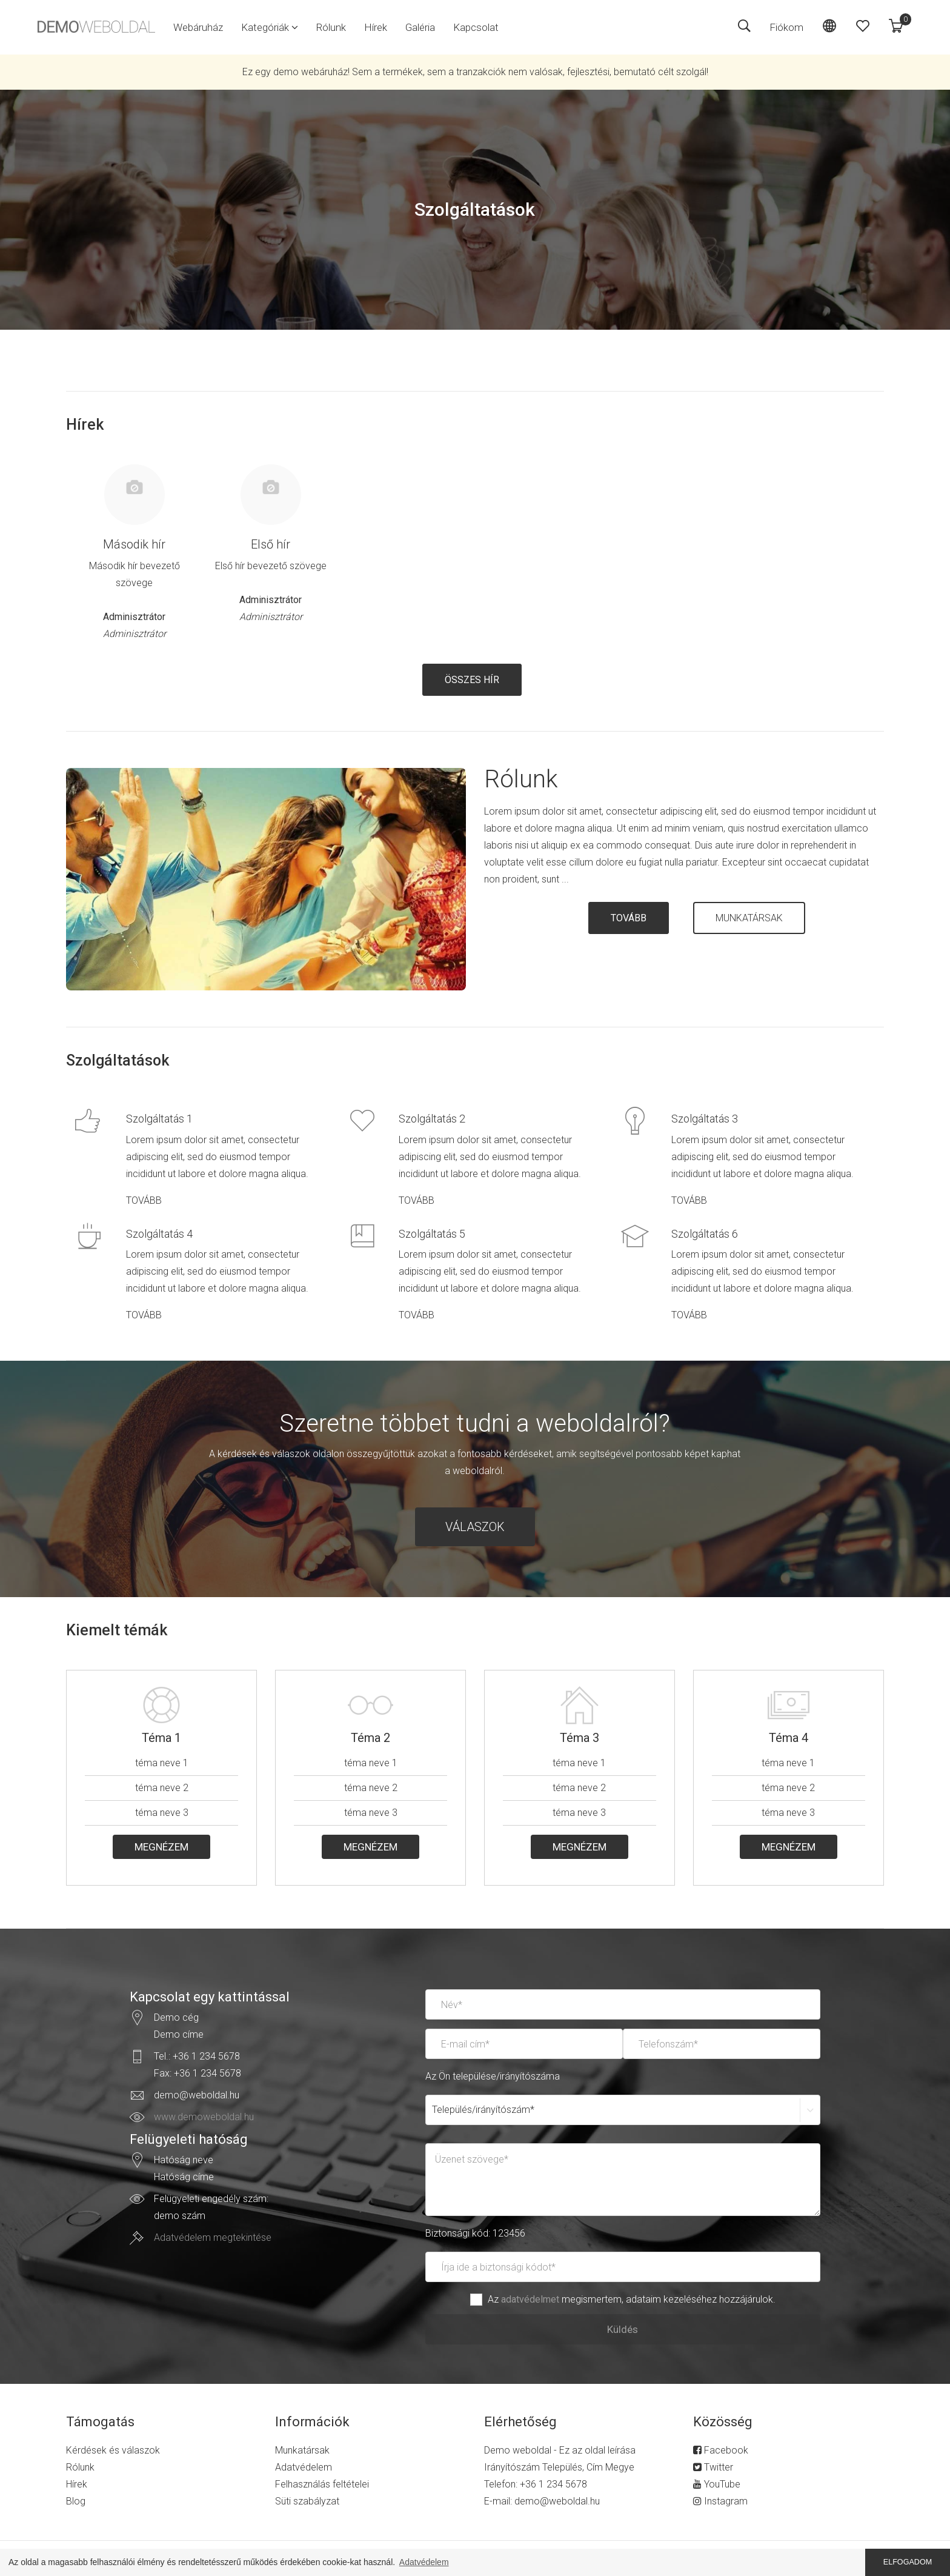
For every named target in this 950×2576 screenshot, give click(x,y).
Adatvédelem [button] (424, 2562)
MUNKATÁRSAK (749, 918)
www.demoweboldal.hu (204, 2117)
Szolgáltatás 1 (159, 1118)
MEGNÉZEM (161, 1847)
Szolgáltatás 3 (704, 1118)
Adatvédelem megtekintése (212, 2237)
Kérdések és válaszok (113, 2450)
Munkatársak (302, 2450)
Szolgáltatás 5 (432, 1233)
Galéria (420, 27)
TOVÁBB (628, 918)
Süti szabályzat (307, 2501)
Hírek (375, 27)
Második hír (134, 544)
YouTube (716, 2484)
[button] (269, 27)
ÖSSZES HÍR (472, 680)
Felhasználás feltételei (322, 2484)
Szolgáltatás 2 (432, 1118)
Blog (75, 2501)
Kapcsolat (476, 27)
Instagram (720, 2501)
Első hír (270, 544)
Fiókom (786, 27)
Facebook (720, 2450)
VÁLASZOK (475, 1527)
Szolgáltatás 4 (159, 1233)
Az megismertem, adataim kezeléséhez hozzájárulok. (632, 2299)
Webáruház (198, 27)
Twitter (713, 2467)
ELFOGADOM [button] (907, 2562)
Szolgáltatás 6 (704, 1233)
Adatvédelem (303, 2467)
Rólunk (331, 27)
